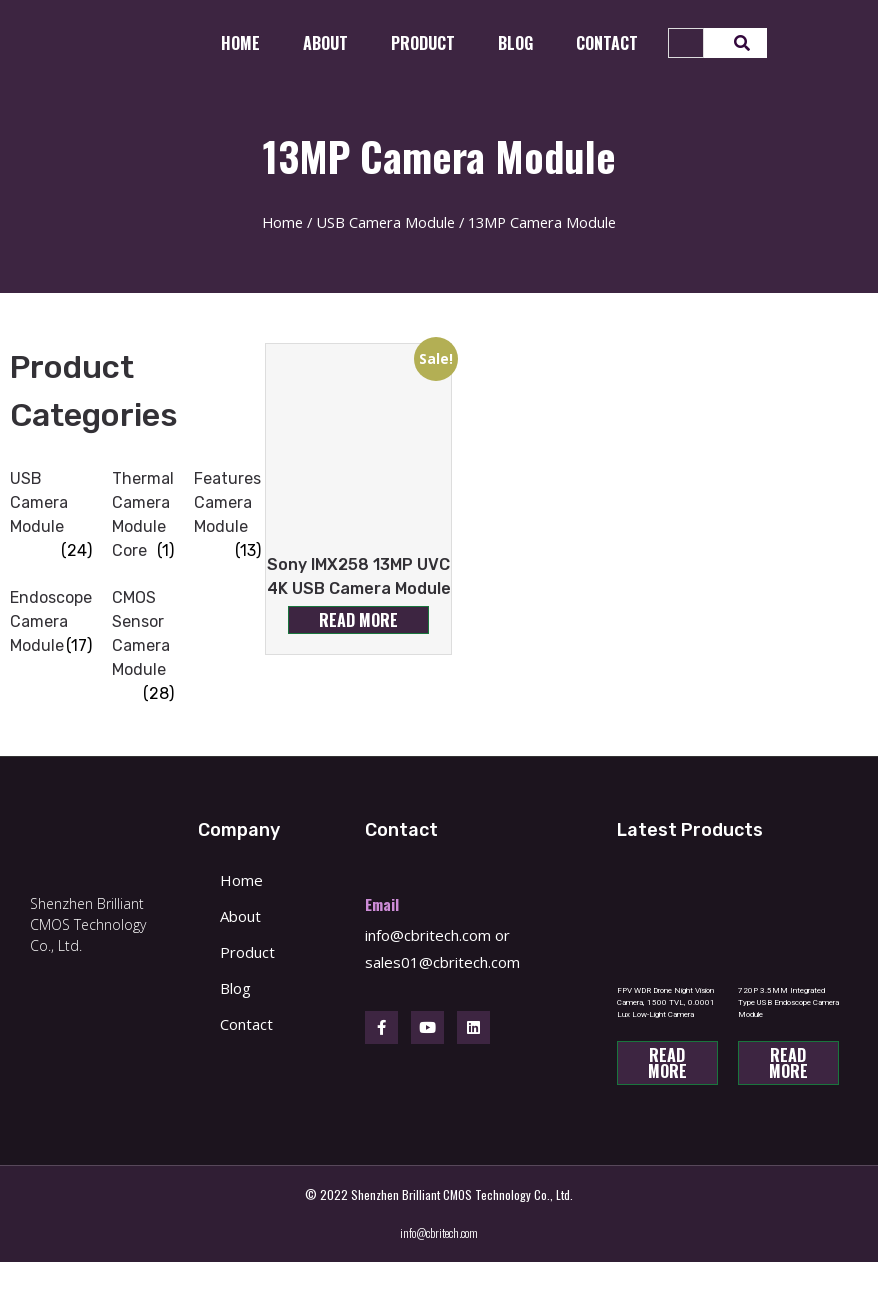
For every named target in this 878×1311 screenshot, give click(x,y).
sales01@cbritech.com (442, 962)
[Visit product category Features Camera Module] (227, 503)
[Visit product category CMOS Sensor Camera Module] (143, 634)
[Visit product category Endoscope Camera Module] (51, 622)
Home (240, 43)
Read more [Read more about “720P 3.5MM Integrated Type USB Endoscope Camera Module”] (788, 1063)
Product (423, 43)
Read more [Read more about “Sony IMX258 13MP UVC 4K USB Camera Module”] (358, 620)
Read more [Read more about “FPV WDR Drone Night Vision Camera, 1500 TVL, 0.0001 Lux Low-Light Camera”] (667, 1063)
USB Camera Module (385, 222)
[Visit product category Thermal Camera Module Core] (143, 515)
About (325, 43)
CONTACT (607, 43)
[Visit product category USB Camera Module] (51, 503)
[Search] (735, 43)
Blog (515, 43)
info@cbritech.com (428, 935)
